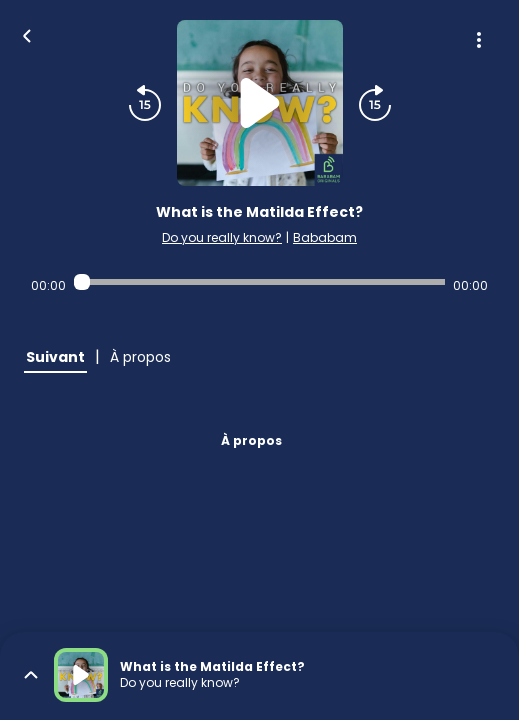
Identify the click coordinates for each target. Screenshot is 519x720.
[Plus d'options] (479, 40)
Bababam (325, 237)
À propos (251, 440)
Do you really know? (222, 237)
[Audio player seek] (259, 282)
